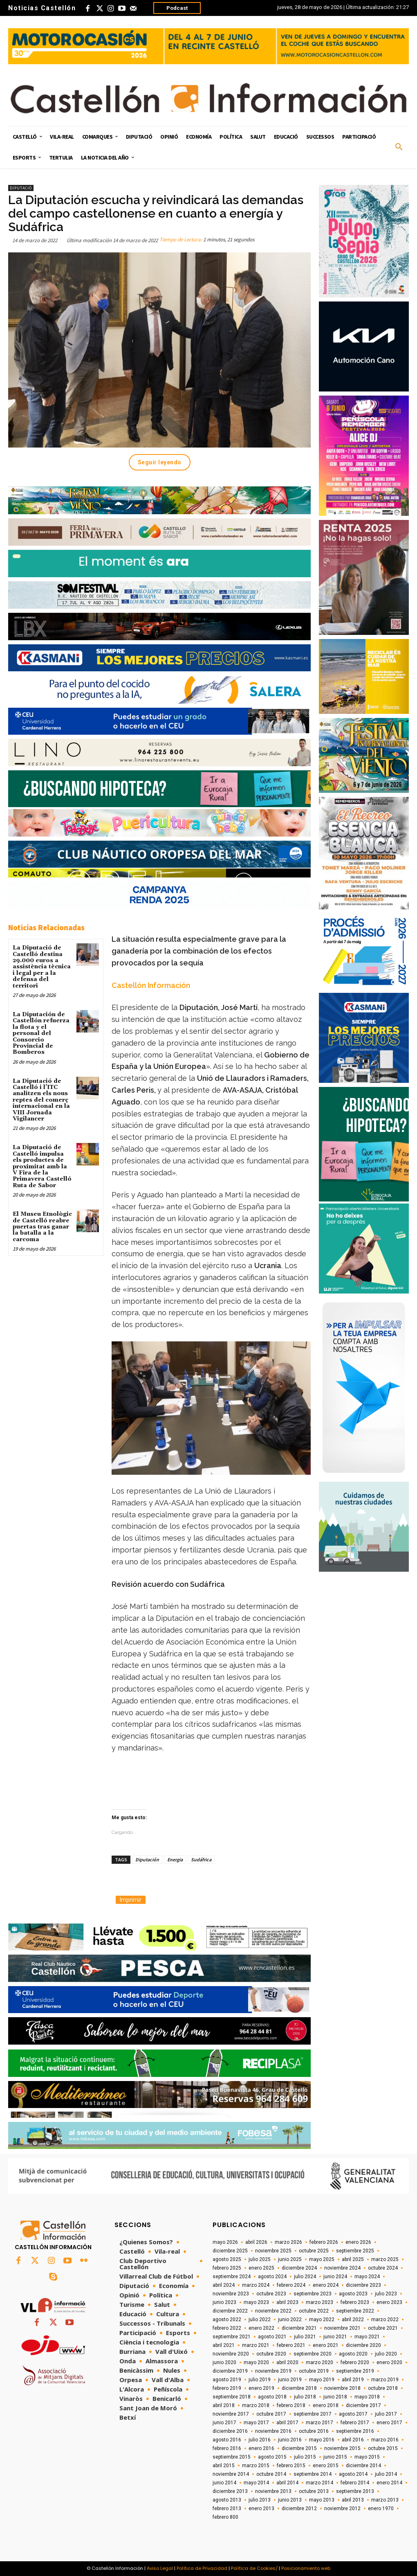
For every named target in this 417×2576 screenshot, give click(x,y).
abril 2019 (353, 2379)
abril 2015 (224, 2465)
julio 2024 (305, 2276)
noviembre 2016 (273, 2431)
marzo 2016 (385, 2439)
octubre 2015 (383, 2448)
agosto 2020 (353, 2353)
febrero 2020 (355, 2362)
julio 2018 (305, 2396)
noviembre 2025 (273, 2250)
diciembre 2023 (363, 2285)
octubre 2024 (383, 2268)
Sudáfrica (201, 1859)
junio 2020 (224, 2362)
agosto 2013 (227, 2499)
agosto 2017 (353, 2414)
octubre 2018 (383, 2388)
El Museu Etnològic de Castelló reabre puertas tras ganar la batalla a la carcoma (42, 1226)
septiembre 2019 (355, 2371)
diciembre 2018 (299, 2388)
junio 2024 (335, 2276)
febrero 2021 (291, 2345)
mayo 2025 (321, 2259)
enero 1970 (381, 2508)
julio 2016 (260, 2439)
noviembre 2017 (231, 2414)
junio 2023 (224, 2302)
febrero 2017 (355, 2422)
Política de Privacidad (202, 2568)
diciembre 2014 (363, 2465)
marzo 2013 (385, 2499)
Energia (175, 1859)
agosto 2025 (227, 2259)
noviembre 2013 (273, 2491)
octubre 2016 (314, 2431)
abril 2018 (224, 2405)
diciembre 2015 (299, 2448)
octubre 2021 (383, 2328)
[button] (399, 147)
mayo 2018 (367, 2396)
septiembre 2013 (355, 2491)
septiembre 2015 (232, 2457)
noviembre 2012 (342, 2508)
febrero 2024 (291, 2285)
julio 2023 (386, 2293)
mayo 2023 (256, 2302)
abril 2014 (287, 2482)
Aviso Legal (160, 2568)
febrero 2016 (227, 2448)
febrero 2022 (227, 2328)
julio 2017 (386, 2414)
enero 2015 (326, 2465)
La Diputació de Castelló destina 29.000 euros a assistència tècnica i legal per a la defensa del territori (42, 966)
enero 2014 (389, 2482)
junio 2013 (290, 2499)
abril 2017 (287, 2422)
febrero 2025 (227, 2268)
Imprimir (130, 1900)
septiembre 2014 (313, 2474)
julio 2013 (260, 2499)
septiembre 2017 (313, 2414)
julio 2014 (386, 2474)
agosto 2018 (272, 2396)
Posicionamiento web (305, 2568)
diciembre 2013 (230, 2491)
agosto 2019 (227, 2379)
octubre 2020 (271, 2353)
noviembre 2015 (342, 2448)
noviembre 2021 (342, 2328)
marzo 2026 (288, 2242)
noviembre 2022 (273, 2310)
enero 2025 (261, 2268)
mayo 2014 (256, 2482)
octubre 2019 (314, 2371)
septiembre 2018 (232, 2396)
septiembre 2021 (232, 2336)
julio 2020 (386, 2353)
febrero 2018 (291, 2405)
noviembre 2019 (273, 2371)
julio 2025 (260, 2259)
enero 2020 (389, 2362)
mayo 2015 (367, 2457)
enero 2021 (326, 2345)
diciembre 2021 (299, 2328)
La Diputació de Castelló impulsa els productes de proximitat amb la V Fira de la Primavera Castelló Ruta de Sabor (42, 1166)
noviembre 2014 (231, 2474)
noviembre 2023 (231, 2293)
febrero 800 (225, 2517)
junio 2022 (290, 2319)
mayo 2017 (256, 2422)
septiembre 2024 (232, 2276)
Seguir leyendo (160, 462)
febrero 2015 (291, 2465)
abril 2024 (224, 2285)
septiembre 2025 (355, 2250)
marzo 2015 (255, 2465)
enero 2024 (326, 2285)
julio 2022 (260, 2319)
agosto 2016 (227, 2439)
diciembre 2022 (230, 2310)
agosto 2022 (227, 2319)
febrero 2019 (227, 2388)
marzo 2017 (319, 2422)
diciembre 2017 (363, 2405)
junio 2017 (224, 2422)
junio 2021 (335, 2336)
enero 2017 (389, 2422)
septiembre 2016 (355, 2431)
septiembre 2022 (355, 2310)
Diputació (21, 188)
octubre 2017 (271, 2414)
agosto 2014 (353, 2474)
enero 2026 (358, 2242)
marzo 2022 (385, 2319)
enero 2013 (261, 2508)
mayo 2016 (321, 2439)
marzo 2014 (319, 2482)
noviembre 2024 (342, 2268)
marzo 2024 (255, 2285)
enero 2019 (261, 2388)
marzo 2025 (385, 2259)
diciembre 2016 (230, 2431)
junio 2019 (290, 2379)
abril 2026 (256, 2242)
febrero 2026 (323, 2242)
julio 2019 (260, 2379)
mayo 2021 (367, 2336)
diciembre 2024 (299, 2268)
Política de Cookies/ (254, 2568)
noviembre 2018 (342, 2388)
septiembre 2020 (313, 2353)
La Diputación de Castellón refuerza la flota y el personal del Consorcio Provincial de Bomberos (41, 1033)
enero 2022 (261, 2328)
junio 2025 (290, 2259)
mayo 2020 (256, 2362)
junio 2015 (335, 2457)
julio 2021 (305, 2336)
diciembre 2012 (299, 2508)
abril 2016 (353, 2439)
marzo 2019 (385, 2379)
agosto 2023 (353, 2293)
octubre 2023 (271, 2293)
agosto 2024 (272, 2276)
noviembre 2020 (231, 2353)
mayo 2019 (321, 2379)
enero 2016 (261, 2448)
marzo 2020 (319, 2362)
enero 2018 (326, 2405)
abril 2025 (353, 2259)
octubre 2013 (314, 2491)
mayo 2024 (367, 2276)
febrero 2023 (355, 2302)
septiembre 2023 (313, 2293)
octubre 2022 (314, 2310)
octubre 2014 (271, 2474)
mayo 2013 (321, 2499)
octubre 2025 (314, 2250)
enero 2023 (389, 2302)
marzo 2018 (255, 2405)
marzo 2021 (255, 2345)
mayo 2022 (321, 2319)
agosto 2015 (272, 2457)
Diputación (147, 1859)
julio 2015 (305, 2457)
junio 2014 (224, 2482)
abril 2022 (353, 2319)
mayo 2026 (225, 2242)
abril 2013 (353, 2499)
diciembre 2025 (230, 2250)
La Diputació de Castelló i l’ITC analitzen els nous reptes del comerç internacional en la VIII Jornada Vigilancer (41, 1100)
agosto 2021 (272, 2336)
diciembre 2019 (230, 2371)
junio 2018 (335, 2396)
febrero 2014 (355, 2482)
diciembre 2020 (363, 2345)
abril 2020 (287, 2362)
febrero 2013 (227, 2508)
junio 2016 (290, 2439)
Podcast (177, 8)
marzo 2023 (319, 2302)
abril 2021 (224, 2345)
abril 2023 (287, 2302)
